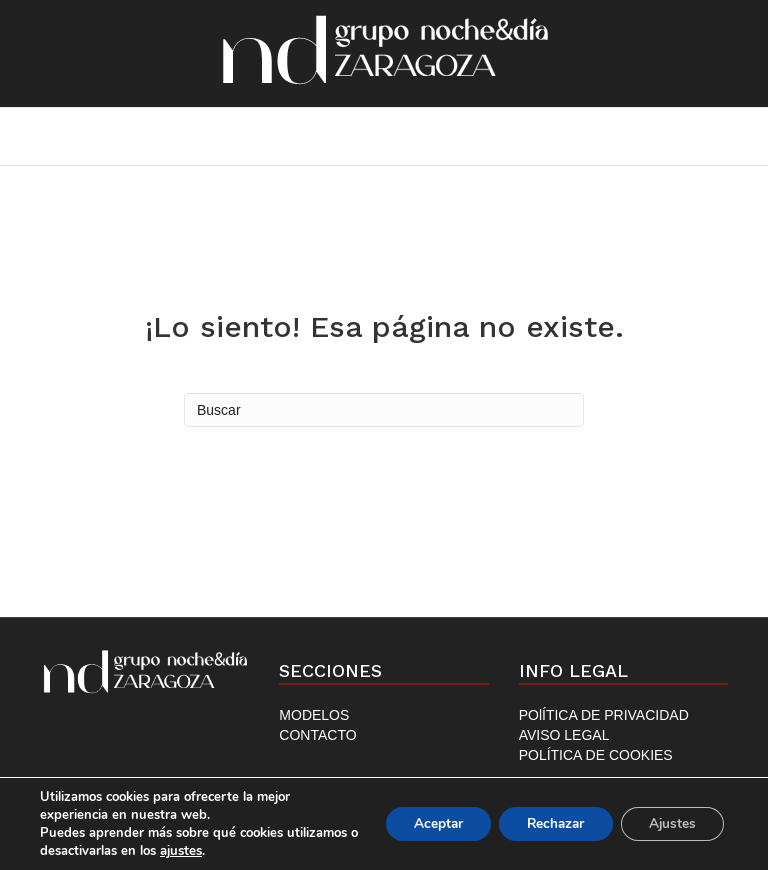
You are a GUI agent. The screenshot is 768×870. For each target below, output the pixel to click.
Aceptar (425, 823)
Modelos (361, 135)
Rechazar (548, 823)
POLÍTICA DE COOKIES (596, 755)
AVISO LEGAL (564, 735)
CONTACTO (317, 735)
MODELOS (314, 715)
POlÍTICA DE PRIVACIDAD (604, 715)
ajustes (256, 851)
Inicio (248, 135)
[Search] (384, 410)
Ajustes (670, 823)
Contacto (498, 135)
